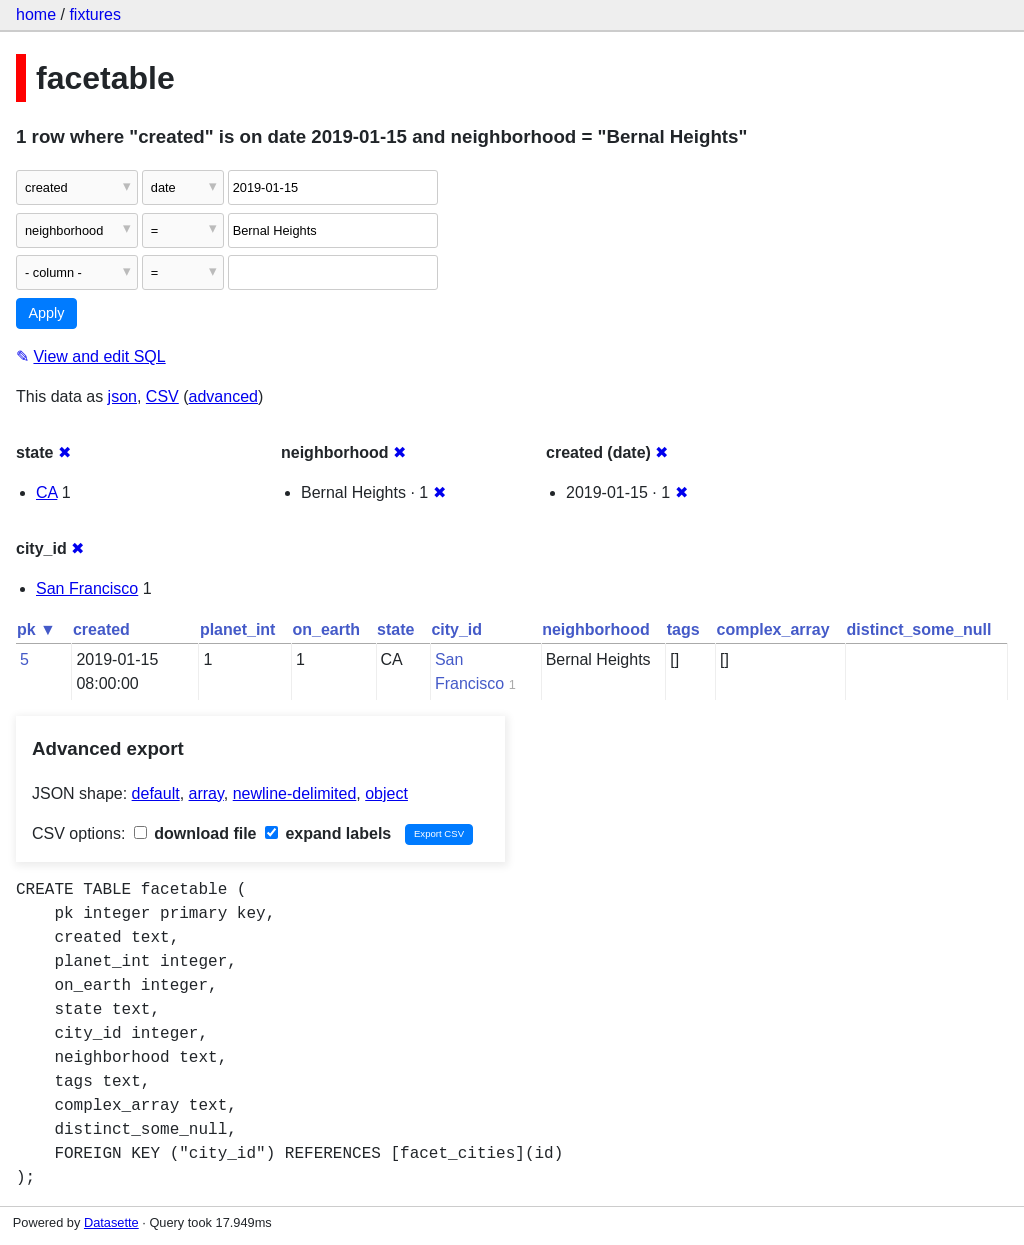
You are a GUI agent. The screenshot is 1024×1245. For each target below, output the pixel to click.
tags (683, 629)
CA (46, 492)
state (395, 629)
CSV (162, 396)
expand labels (328, 833)
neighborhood (596, 629)
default (156, 793)
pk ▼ (36, 629)
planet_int (238, 629)
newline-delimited (295, 793)
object (386, 793)
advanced (223, 396)
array (206, 793)
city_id (456, 629)
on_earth (326, 629)
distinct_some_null (919, 629)
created (101, 629)
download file (195, 833)
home (36, 14)
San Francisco (87, 588)
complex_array (773, 629)
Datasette (111, 1222)
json (122, 396)
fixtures (95, 14)
